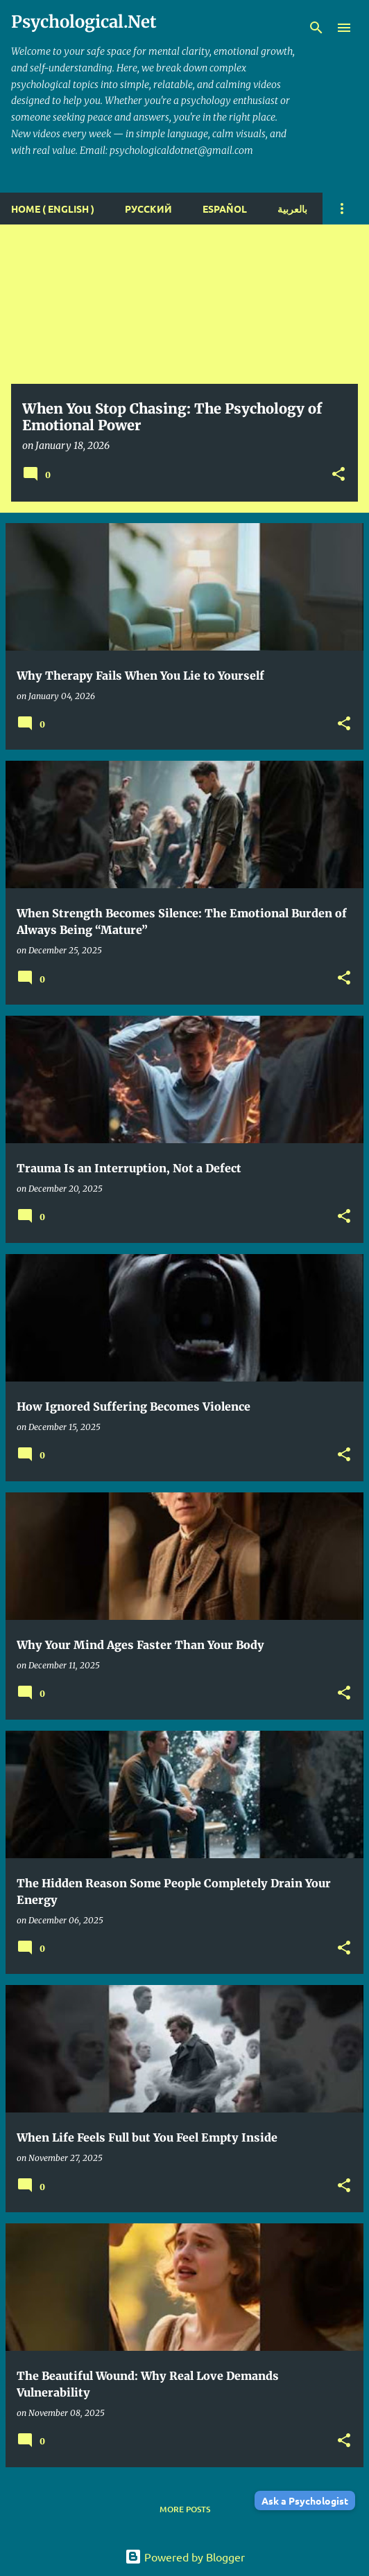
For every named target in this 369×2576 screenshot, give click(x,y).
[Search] (316, 27)
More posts (185, 2509)
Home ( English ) (52, 208)
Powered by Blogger (185, 2557)
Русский (148, 208)
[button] (338, 475)
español (225, 208)
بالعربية (292, 208)
